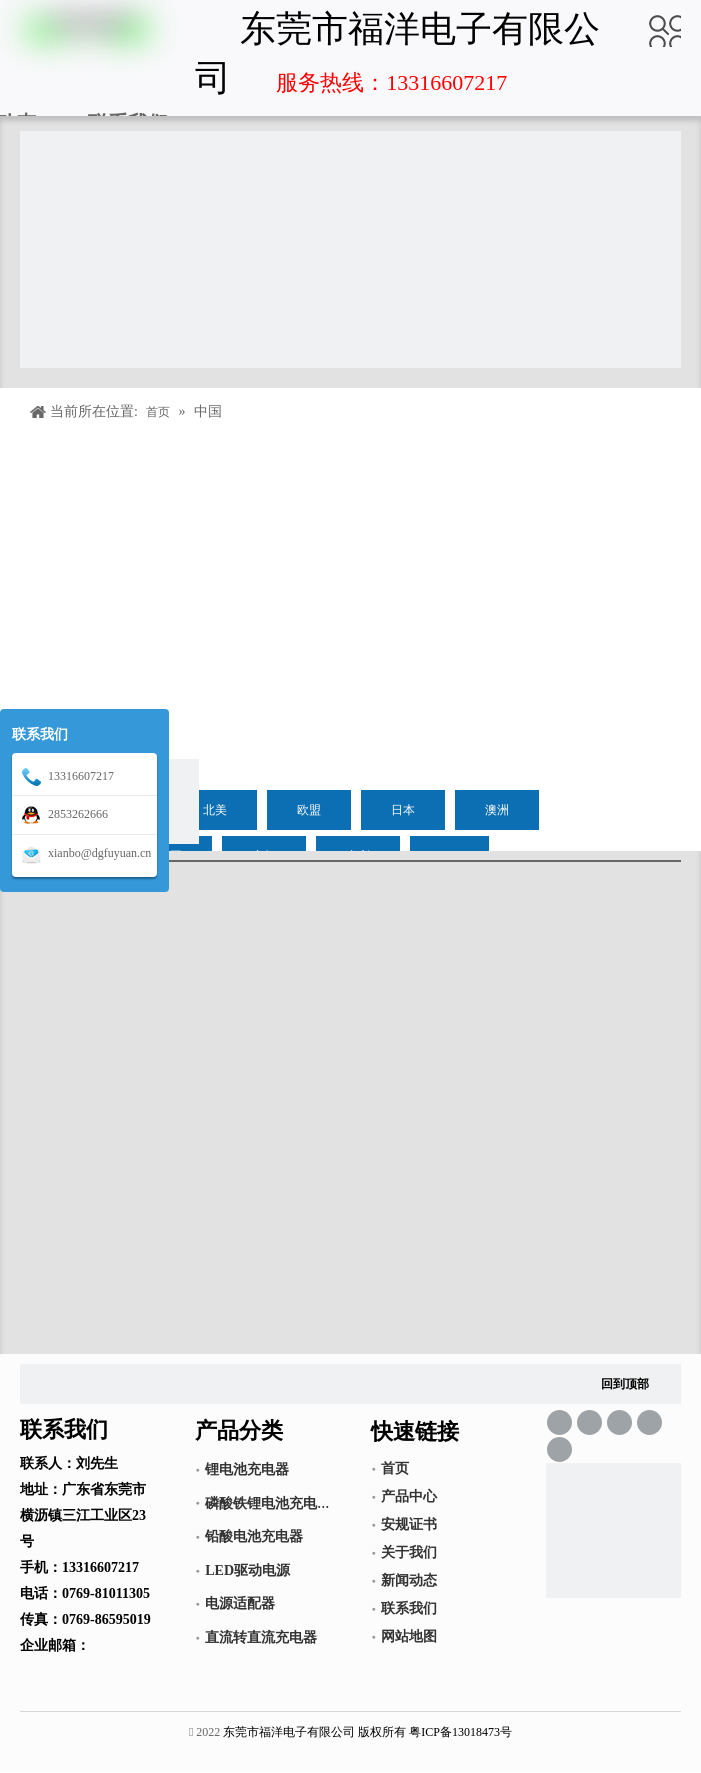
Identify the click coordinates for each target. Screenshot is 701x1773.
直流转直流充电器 (261, 1637)
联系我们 (409, 1608)
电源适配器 (240, 1603)
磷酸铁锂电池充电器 (268, 1503)
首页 (395, 1468)
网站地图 (409, 1636)
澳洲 (497, 810)
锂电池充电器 (247, 1469)
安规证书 (409, 1524)
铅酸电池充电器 (254, 1536)
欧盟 (309, 810)
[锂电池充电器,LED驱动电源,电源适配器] (613, 1530)
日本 (403, 810)
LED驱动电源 (247, 1570)
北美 (215, 810)
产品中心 (409, 1496)
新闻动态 (409, 1580)
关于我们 (409, 1552)
